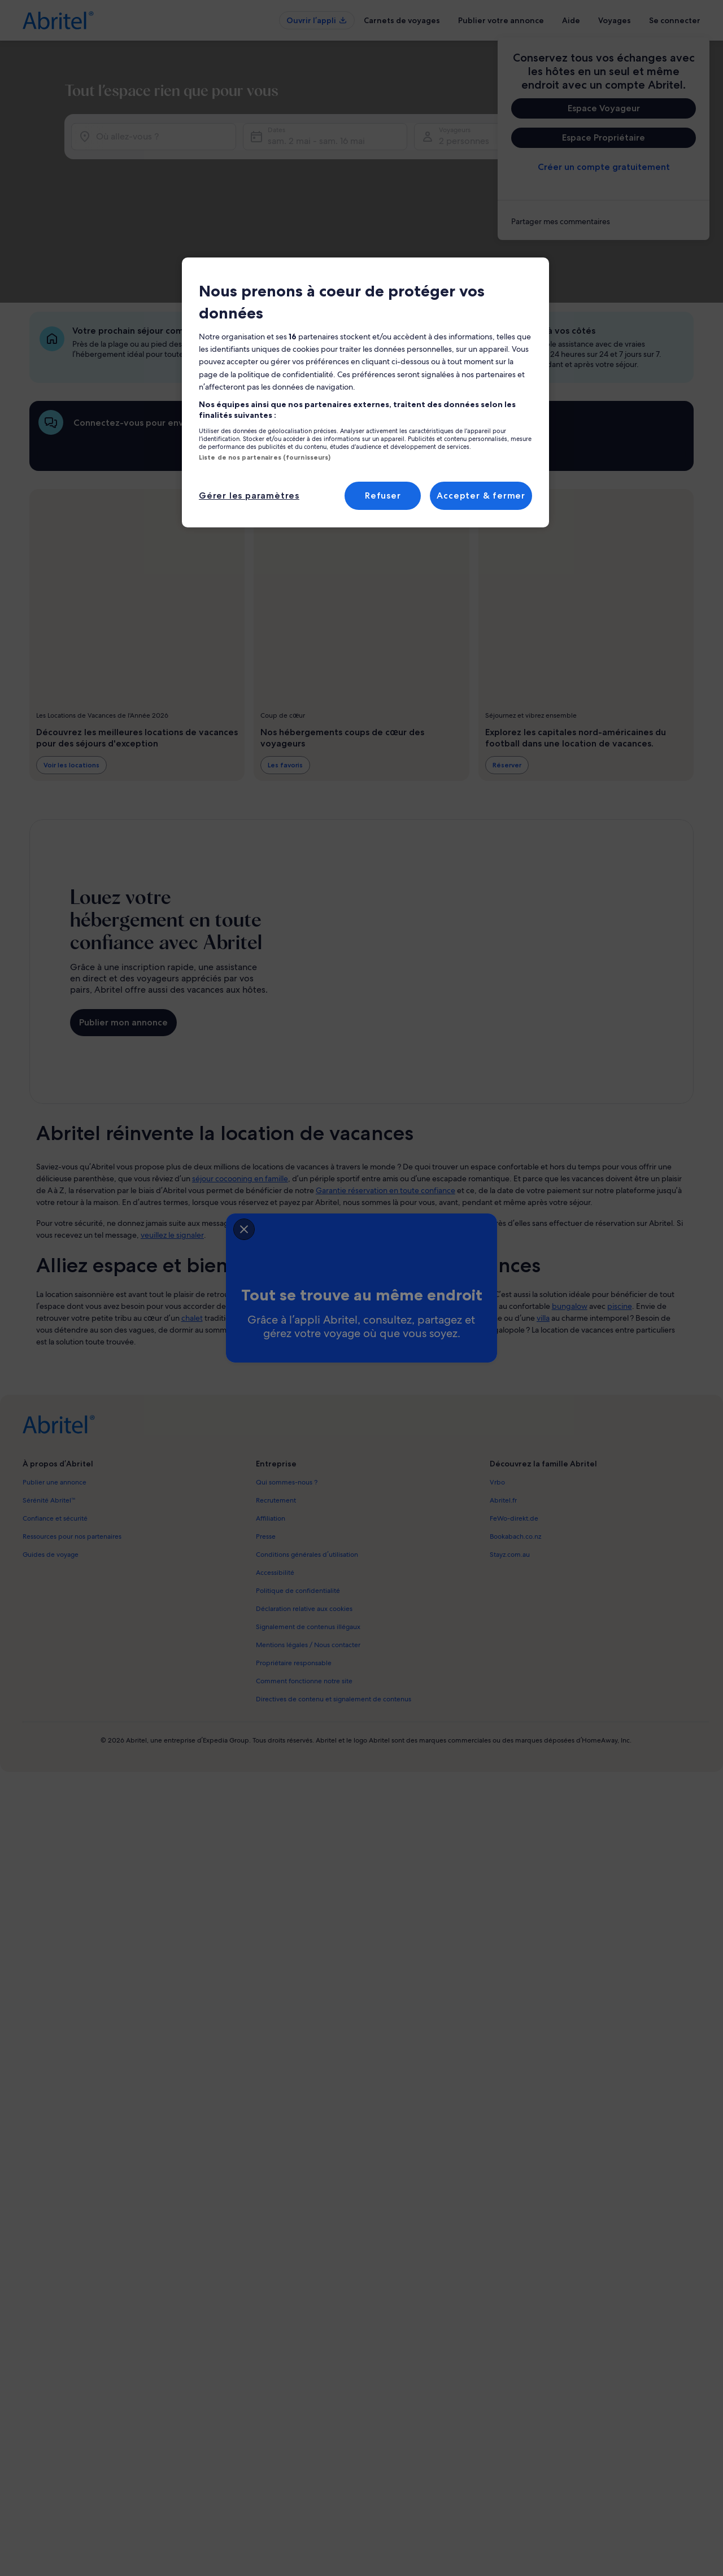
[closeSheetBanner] (176, 1226)
